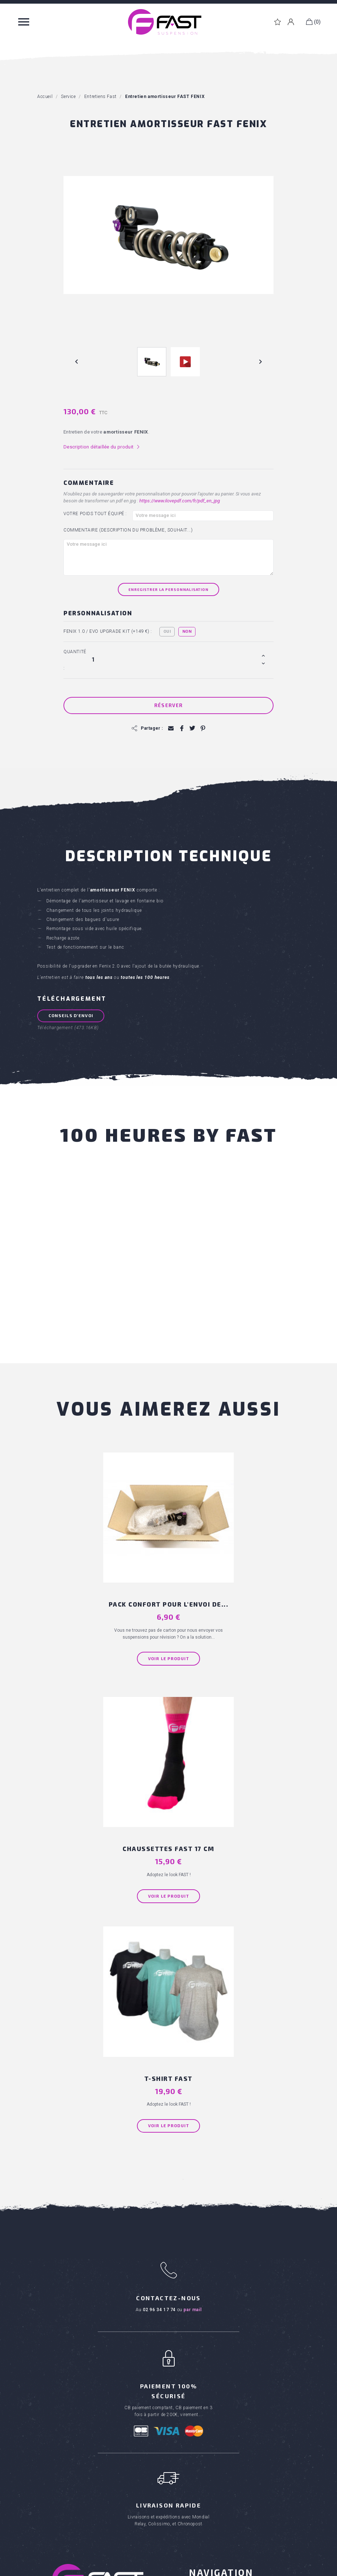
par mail (192, 2038)
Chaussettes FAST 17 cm (231, 1577)
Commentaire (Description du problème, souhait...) (128, 530)
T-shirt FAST (169, 1806)
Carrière (199, 2349)
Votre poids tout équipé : (95, 513)
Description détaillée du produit (101, 447)
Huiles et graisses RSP (217, 2498)
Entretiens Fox (206, 2446)
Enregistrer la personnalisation (168, 589)
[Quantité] (176, 659)
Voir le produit (106, 1639)
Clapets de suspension (217, 2508)
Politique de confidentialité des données (256, 2568)
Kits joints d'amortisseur (218, 2488)
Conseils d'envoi (72, 1015)
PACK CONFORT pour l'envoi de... (106, 1581)
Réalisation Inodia (155, 2568)
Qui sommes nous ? (213, 2328)
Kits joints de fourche (215, 2477)
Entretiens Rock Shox (215, 2456)
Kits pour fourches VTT (65, 2417)
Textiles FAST (53, 2437)
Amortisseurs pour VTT (65, 2406)
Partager (181, 728)
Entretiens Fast (207, 2435)
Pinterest (201, 728)
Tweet (191, 728)
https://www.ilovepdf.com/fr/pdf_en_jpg (179, 500)
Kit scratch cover (210, 2466)
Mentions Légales (195, 2568)
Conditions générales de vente (227, 2318)
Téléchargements (211, 2360)
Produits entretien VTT (65, 2427)
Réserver (168, 705)
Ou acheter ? (205, 2339)
